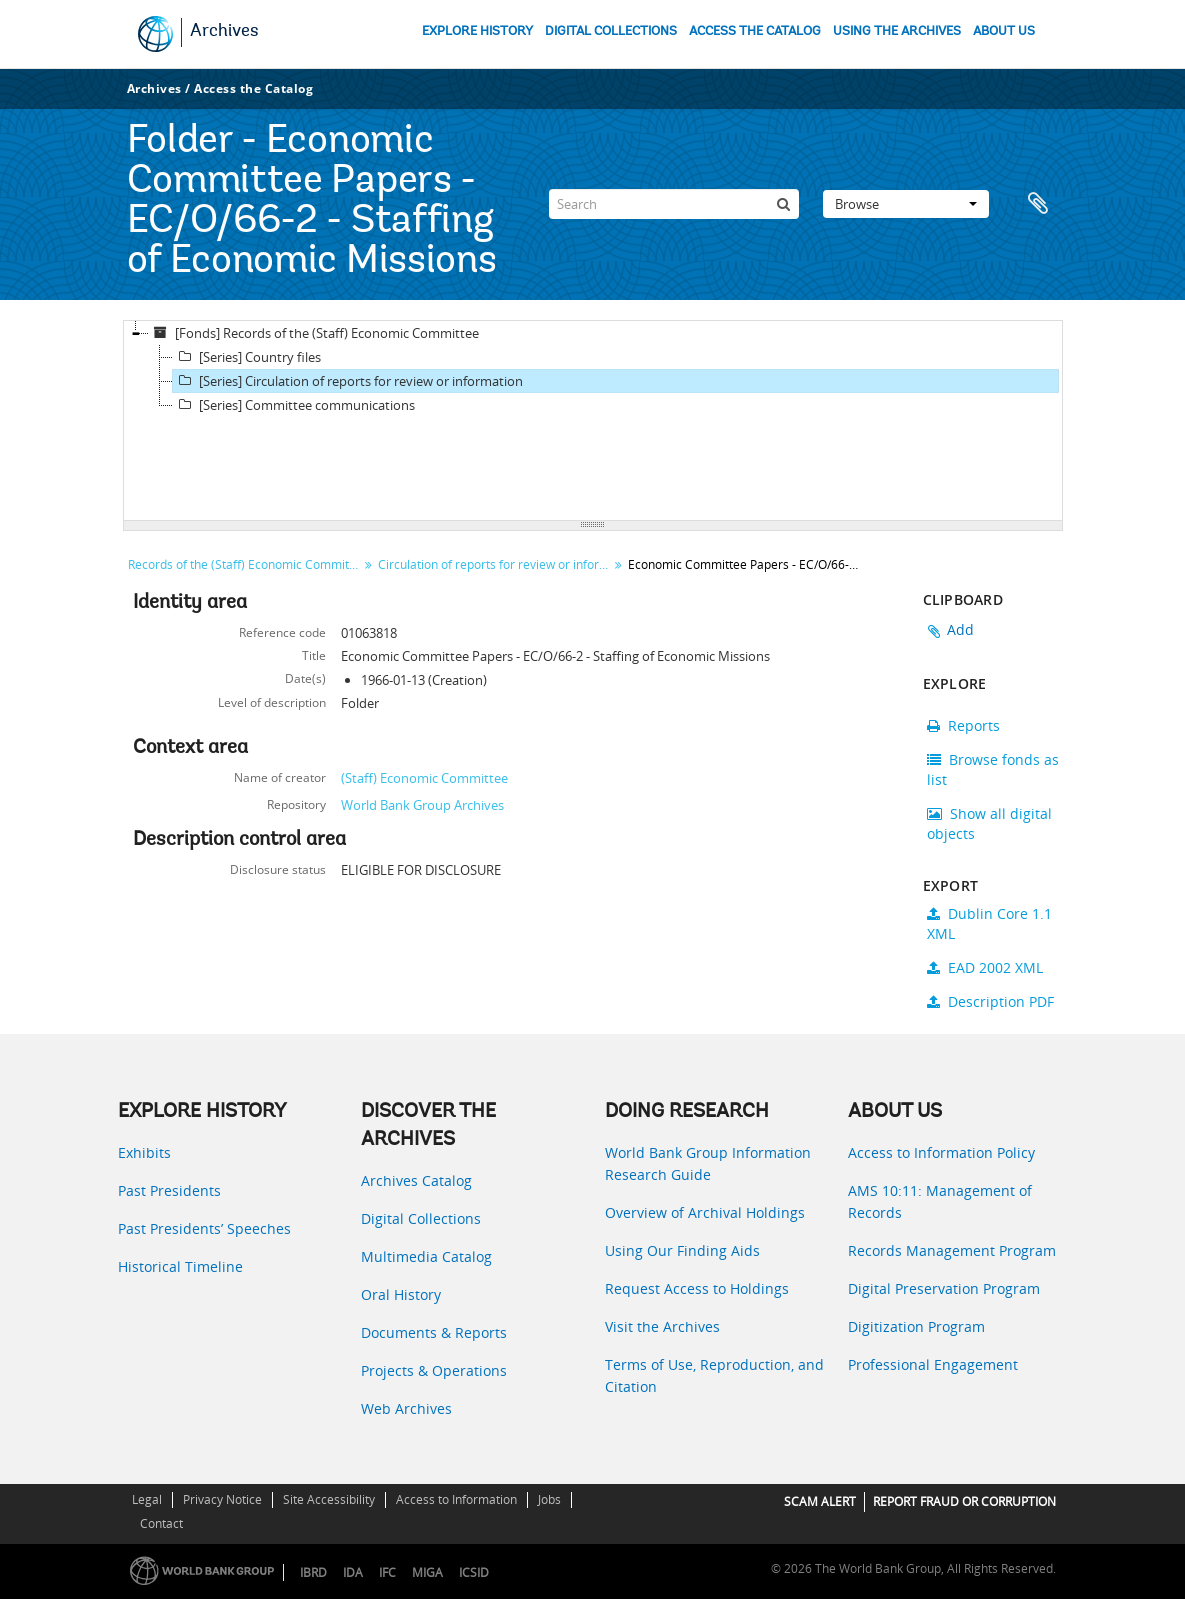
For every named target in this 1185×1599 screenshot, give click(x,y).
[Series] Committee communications (294, 405)
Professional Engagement (933, 1364)
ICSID (474, 1572)
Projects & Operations (434, 1370)
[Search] (674, 204)
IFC (387, 1572)
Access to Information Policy (941, 1152)
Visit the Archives (662, 1326)
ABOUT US (1004, 31)
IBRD (313, 1572)
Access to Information (456, 1499)
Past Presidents (169, 1190)
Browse (906, 204)
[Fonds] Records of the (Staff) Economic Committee (314, 333)
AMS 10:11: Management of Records (940, 1201)
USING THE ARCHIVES (897, 31)
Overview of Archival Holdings (705, 1212)
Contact (161, 1523)
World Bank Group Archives (422, 805)
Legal (147, 1499)
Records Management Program (952, 1250)
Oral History (401, 1294)
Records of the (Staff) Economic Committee (245, 564)
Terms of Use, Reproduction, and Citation (714, 1375)
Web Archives (406, 1408)
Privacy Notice (222, 1499)
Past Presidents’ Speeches (204, 1228)
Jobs (549, 1499)
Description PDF (990, 1001)
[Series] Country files (247, 357)
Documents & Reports (434, 1332)
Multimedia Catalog (426, 1256)
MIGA (427, 1572)
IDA (353, 1572)
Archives (224, 32)
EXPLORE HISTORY (477, 31)
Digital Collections (421, 1218)
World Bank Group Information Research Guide (708, 1163)
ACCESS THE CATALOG (755, 31)
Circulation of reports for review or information (495, 564)
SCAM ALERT (820, 1501)
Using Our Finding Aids (682, 1250)
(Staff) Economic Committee (424, 778)
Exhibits (144, 1152)
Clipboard (1038, 204)
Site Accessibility (329, 1499)
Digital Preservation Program (944, 1288)
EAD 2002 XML (985, 967)
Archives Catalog (416, 1180)
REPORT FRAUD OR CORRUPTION (964, 1501)
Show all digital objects (989, 823)
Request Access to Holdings (697, 1288)
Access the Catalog (253, 88)
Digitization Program (916, 1326)
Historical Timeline (180, 1266)
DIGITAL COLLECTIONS (611, 31)
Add (961, 629)
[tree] (593, 421)
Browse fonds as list (993, 769)
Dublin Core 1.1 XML (989, 923)
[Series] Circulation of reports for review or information (348, 381)
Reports (963, 725)
